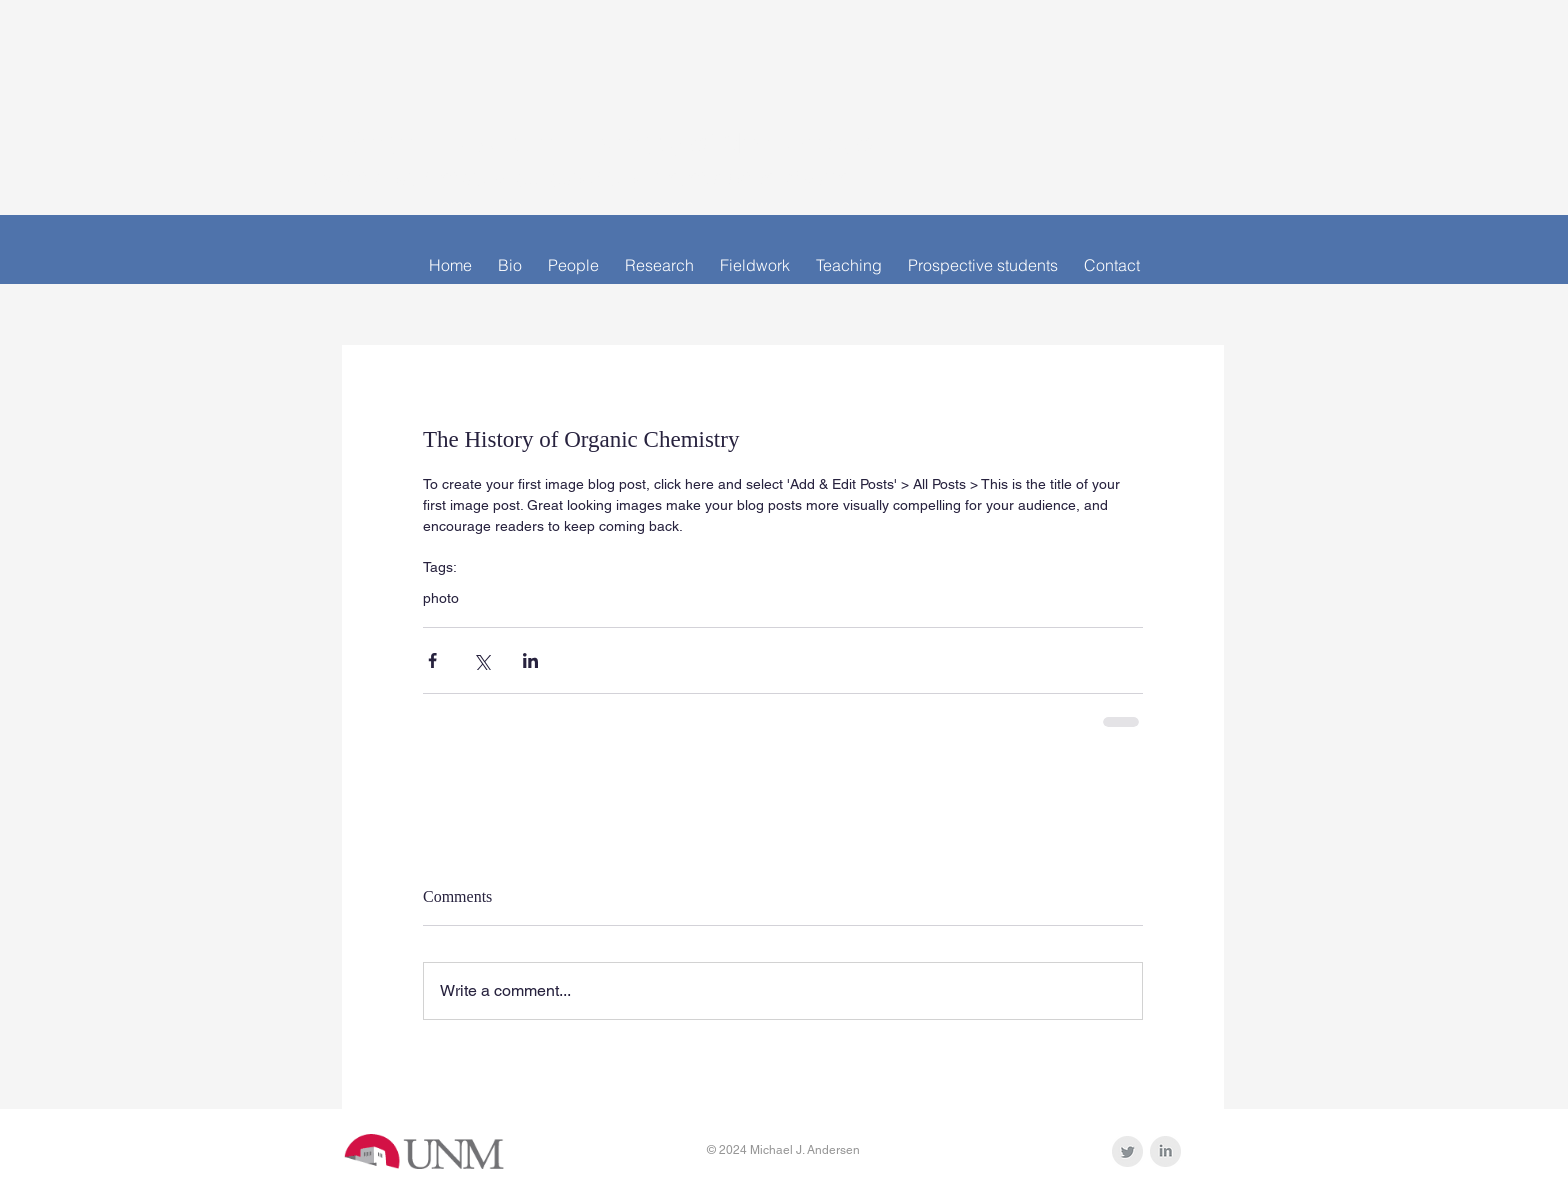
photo (441, 598)
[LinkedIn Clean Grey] (1165, 1151)
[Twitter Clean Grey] (1127, 1151)
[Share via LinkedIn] (530, 660)
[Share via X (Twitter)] (481, 660)
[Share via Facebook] (432, 660)
